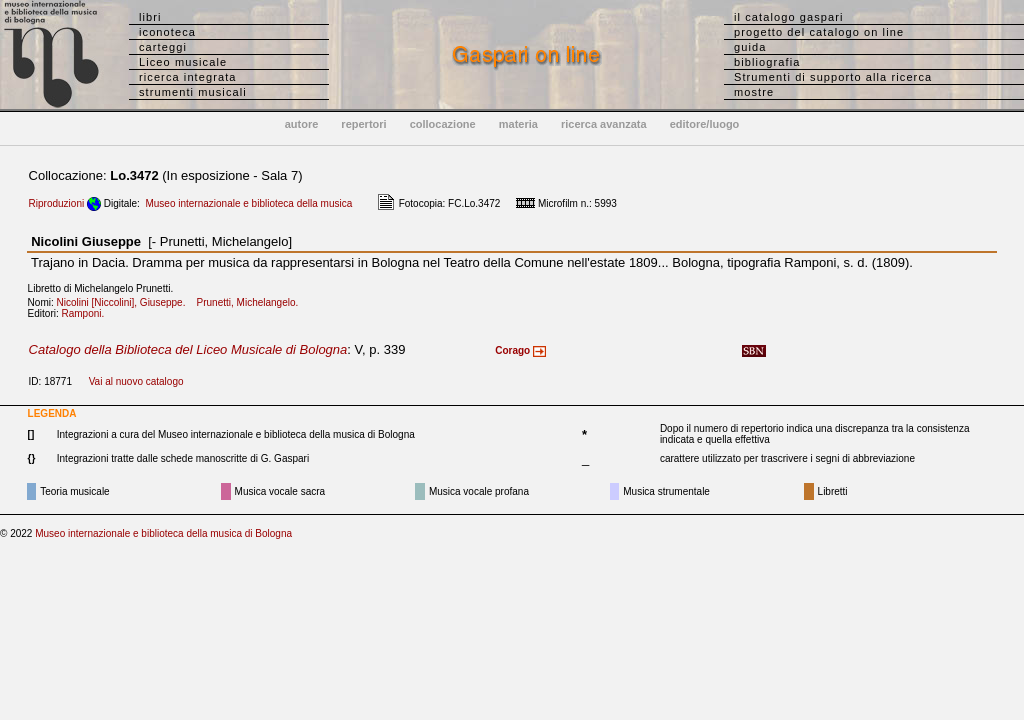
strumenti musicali (193, 92)
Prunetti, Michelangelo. (252, 302)
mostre (754, 92)
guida (750, 47)
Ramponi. (87, 313)
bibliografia (767, 62)
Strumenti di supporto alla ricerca (833, 77)
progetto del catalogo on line (819, 32)
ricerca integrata (188, 77)
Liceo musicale (183, 62)
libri (150, 17)
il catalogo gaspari (789, 17)
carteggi (163, 47)
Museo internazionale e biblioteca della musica (248, 203)
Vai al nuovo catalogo (136, 381)
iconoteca (167, 32)
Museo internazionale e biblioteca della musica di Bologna (163, 533)
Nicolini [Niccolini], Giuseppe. (125, 302)
